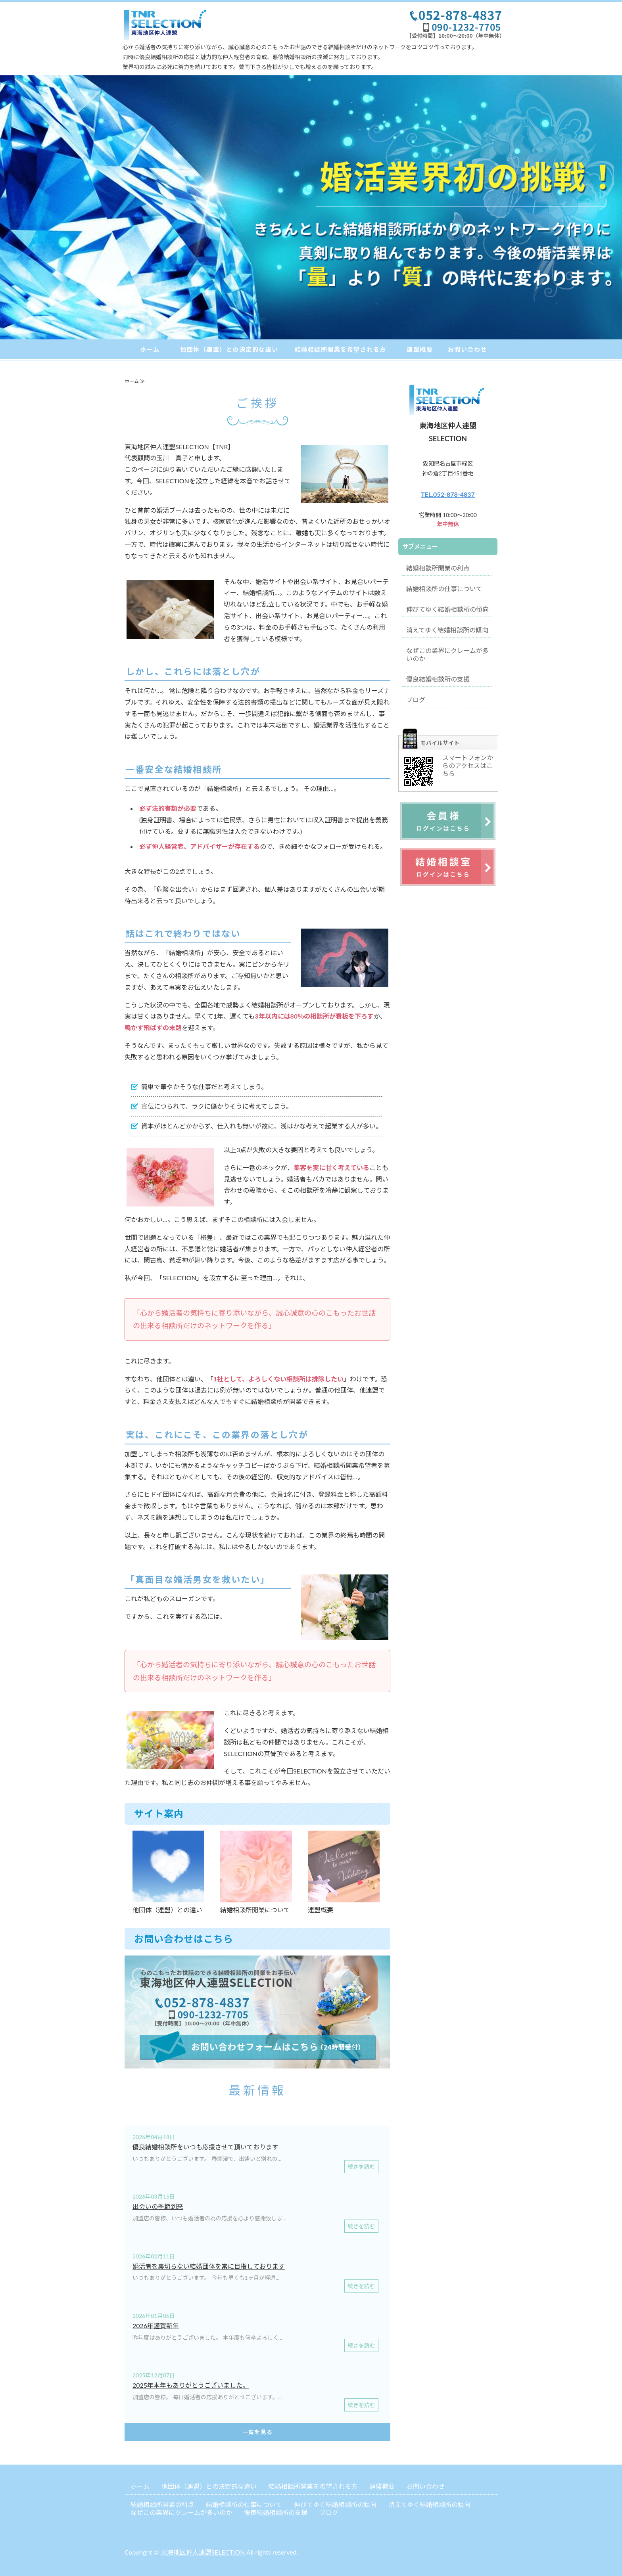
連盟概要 (420, 349)
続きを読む (361, 2166)
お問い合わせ (467, 349)
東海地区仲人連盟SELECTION (203, 2552)
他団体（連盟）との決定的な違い (229, 349)
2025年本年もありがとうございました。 (190, 2385)
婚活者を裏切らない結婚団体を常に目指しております (208, 2266)
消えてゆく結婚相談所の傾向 (447, 630)
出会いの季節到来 (157, 2206)
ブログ (415, 699)
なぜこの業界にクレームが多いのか (447, 654)
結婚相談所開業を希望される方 (340, 349)
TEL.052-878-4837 (448, 494)
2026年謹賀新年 (155, 2325)
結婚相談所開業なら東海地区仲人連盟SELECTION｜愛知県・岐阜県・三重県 (168, 25)
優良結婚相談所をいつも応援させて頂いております (205, 2147)
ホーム (150, 349)
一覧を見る (257, 2432)
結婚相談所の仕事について (444, 588)
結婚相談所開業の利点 (438, 568)
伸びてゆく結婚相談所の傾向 (447, 609)
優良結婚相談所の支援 (438, 679)
